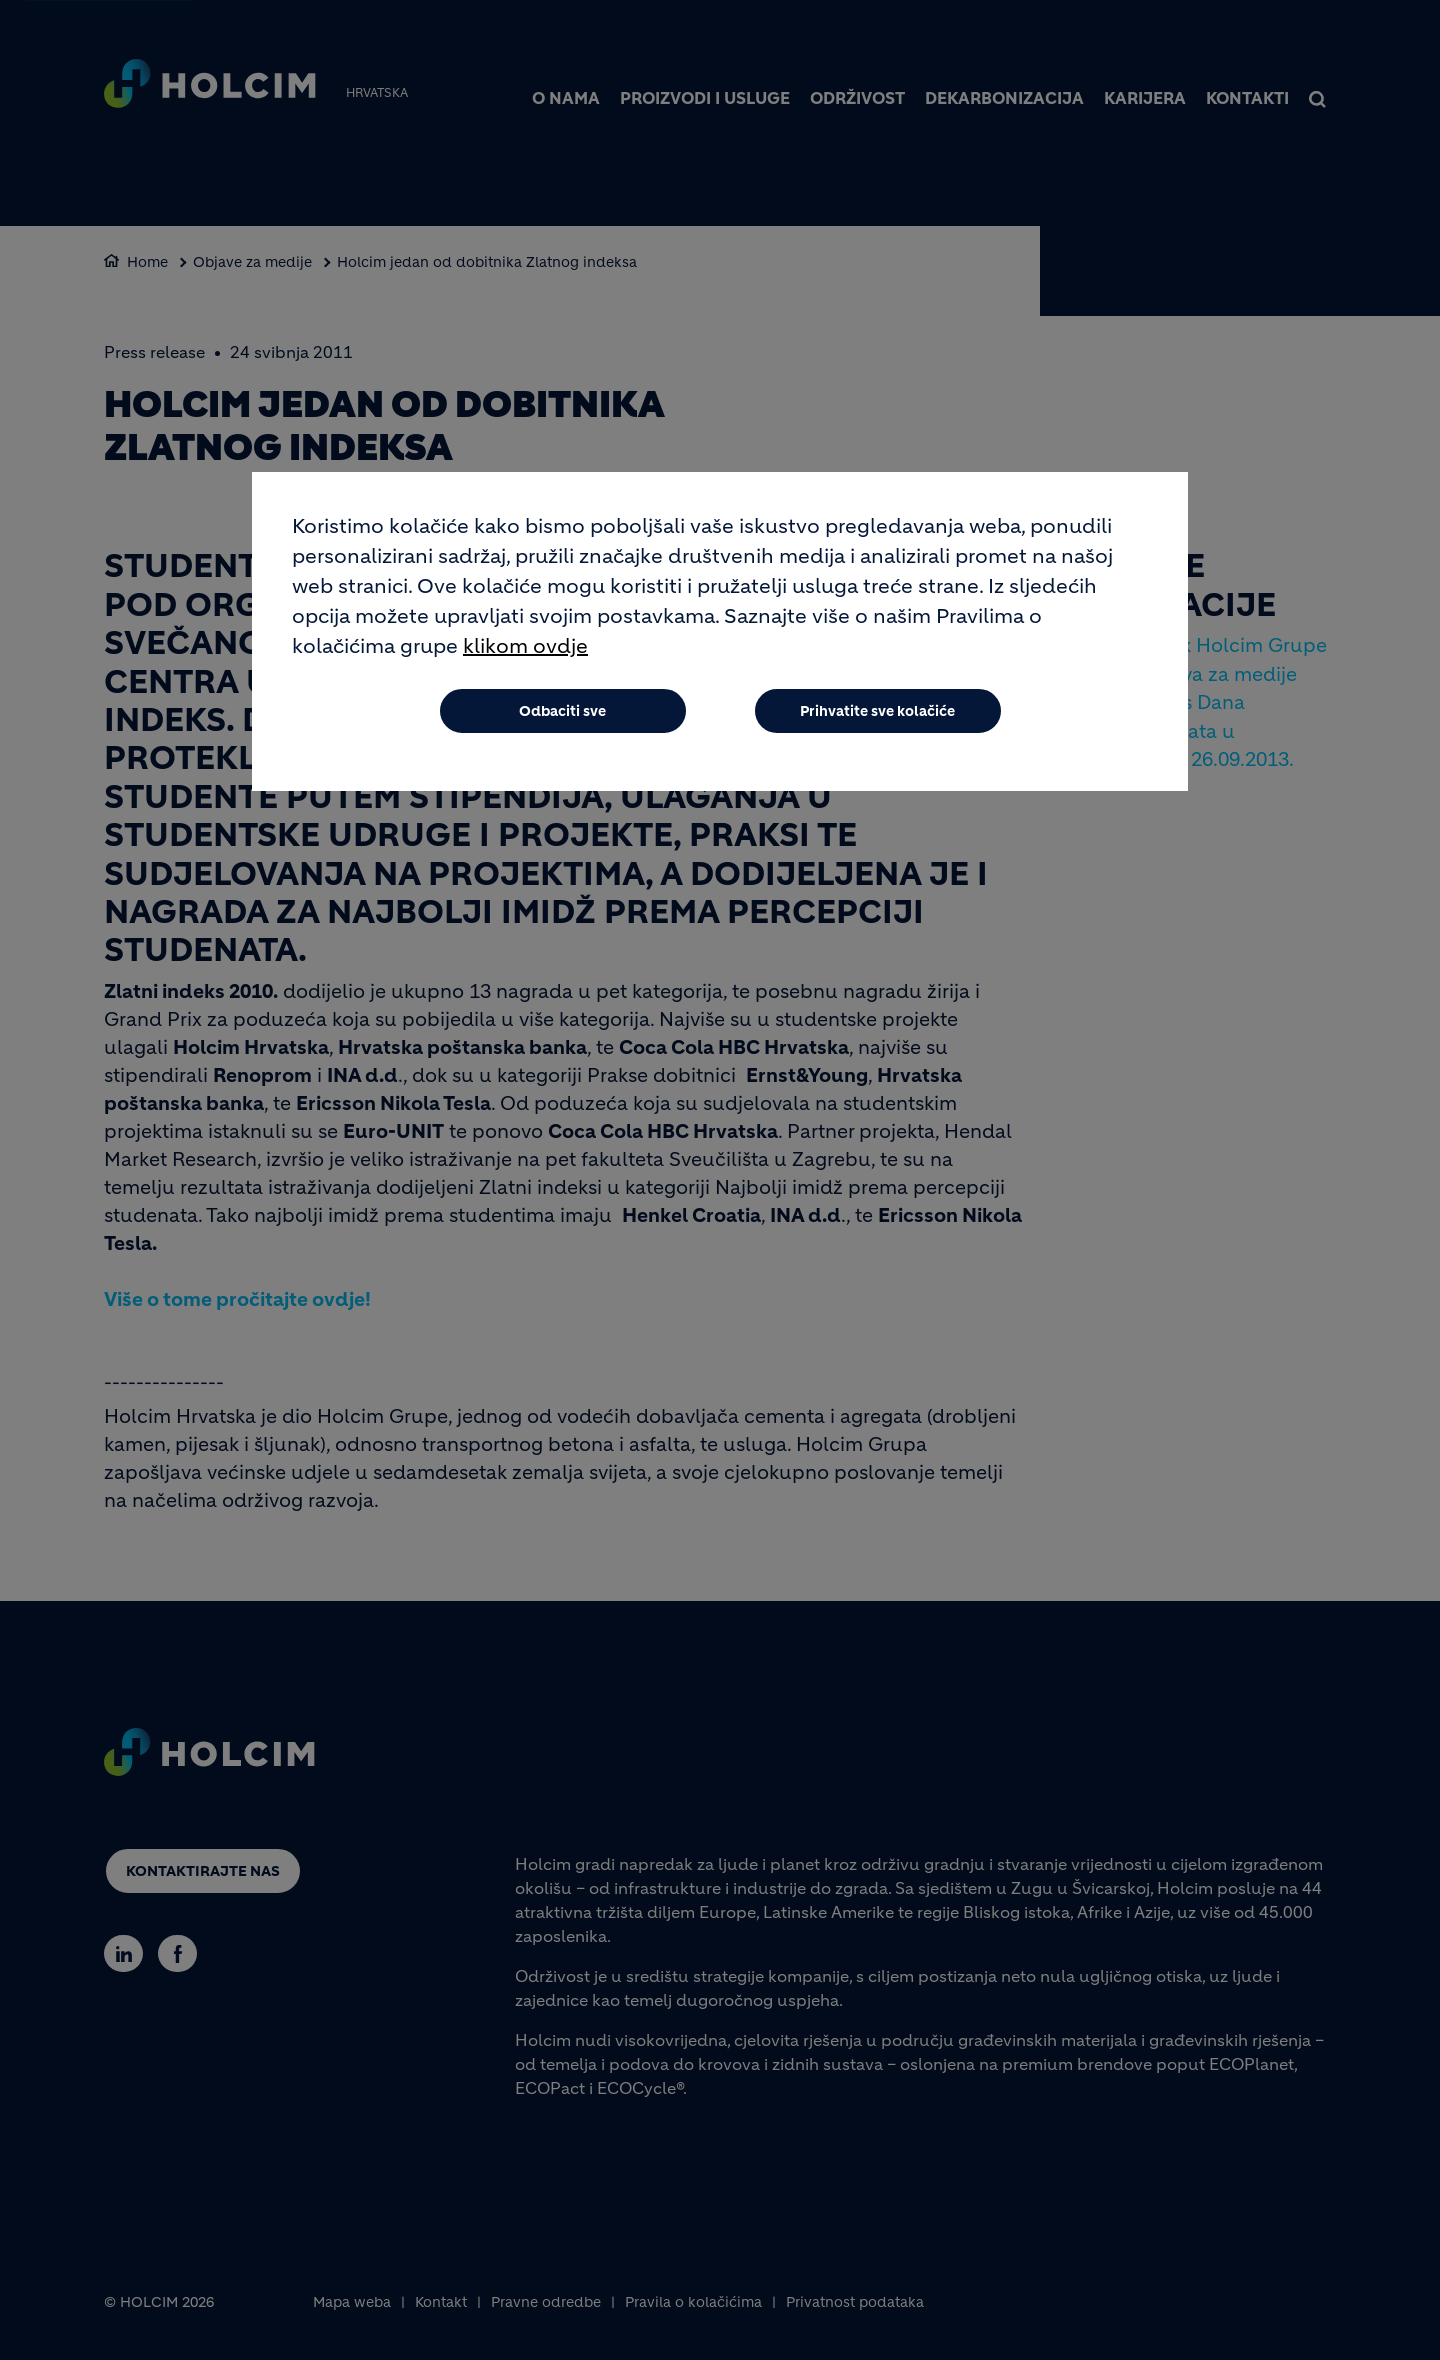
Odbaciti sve (562, 711)
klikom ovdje (525, 646)
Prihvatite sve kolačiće (877, 711)
